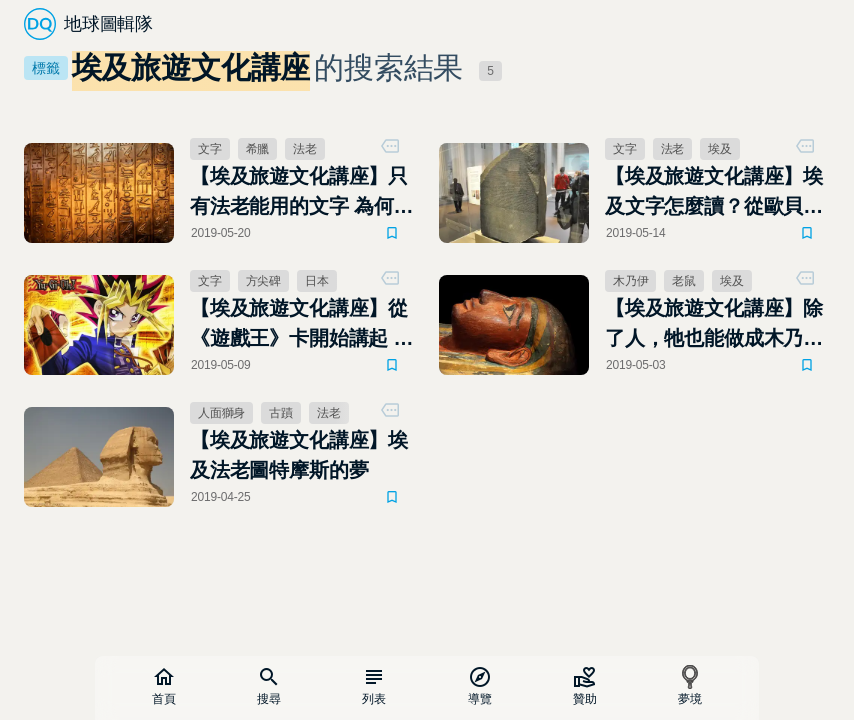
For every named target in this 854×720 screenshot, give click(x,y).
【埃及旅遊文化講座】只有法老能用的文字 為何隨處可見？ (301, 193)
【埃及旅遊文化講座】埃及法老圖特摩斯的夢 (299, 455)
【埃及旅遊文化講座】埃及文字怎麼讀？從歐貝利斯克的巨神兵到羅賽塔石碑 (714, 193)
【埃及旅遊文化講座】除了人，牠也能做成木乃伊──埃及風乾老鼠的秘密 (714, 325)
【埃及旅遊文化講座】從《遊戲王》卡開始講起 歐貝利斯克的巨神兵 (301, 325)
